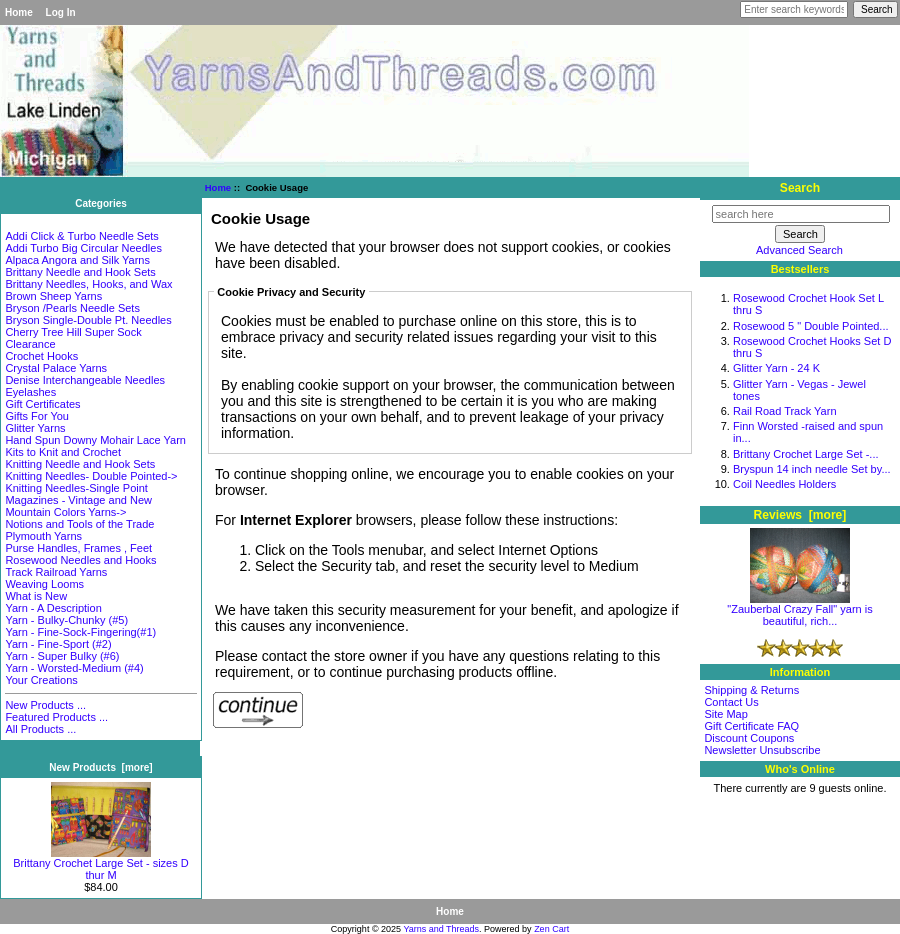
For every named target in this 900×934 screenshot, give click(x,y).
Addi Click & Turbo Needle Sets (81, 236)
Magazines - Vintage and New (78, 500)
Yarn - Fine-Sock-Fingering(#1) (80, 632)
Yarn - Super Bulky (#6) (62, 656)
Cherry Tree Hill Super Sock (73, 332)
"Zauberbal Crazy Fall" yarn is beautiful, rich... (799, 610)
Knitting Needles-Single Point (76, 488)
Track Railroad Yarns (56, 572)
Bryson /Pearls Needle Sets (72, 308)
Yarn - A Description (53, 608)
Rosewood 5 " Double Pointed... (811, 326)
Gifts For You (37, 416)
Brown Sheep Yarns (53, 296)
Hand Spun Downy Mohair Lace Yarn (95, 440)
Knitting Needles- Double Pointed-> (91, 476)
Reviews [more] (800, 515)
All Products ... (40, 729)
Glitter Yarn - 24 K (776, 368)
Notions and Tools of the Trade (79, 524)
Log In (61, 12)
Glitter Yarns (35, 428)
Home (19, 12)
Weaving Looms (44, 584)
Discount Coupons (749, 738)
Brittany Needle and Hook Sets (80, 272)
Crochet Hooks (41, 356)
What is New (36, 596)
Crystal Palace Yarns (56, 368)
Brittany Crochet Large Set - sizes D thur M (100, 864)
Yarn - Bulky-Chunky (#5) (66, 620)
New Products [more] (100, 767)
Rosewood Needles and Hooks (80, 560)
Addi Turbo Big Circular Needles (83, 248)
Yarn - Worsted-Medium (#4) (74, 668)
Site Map (725, 714)
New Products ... (45, 705)
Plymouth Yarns (43, 536)
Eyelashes (30, 392)
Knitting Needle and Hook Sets (80, 464)
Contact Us (731, 702)
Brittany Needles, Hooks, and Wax (88, 284)
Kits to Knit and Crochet (63, 452)
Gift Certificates (42, 404)
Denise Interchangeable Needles (85, 380)
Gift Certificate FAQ (751, 726)
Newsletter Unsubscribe (762, 750)
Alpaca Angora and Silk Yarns (77, 260)
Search (800, 188)
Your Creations (41, 680)
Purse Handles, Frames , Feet (78, 548)
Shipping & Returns (751, 690)
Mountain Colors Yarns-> (65, 512)
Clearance (30, 344)
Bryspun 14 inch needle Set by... (812, 469)
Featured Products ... (56, 717)
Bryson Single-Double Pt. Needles (88, 320)
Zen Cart (551, 929)
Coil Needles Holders (784, 484)
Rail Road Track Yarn (785, 411)
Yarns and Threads (441, 929)
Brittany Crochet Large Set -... (806, 454)
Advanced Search (799, 250)
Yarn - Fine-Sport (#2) (58, 644)
